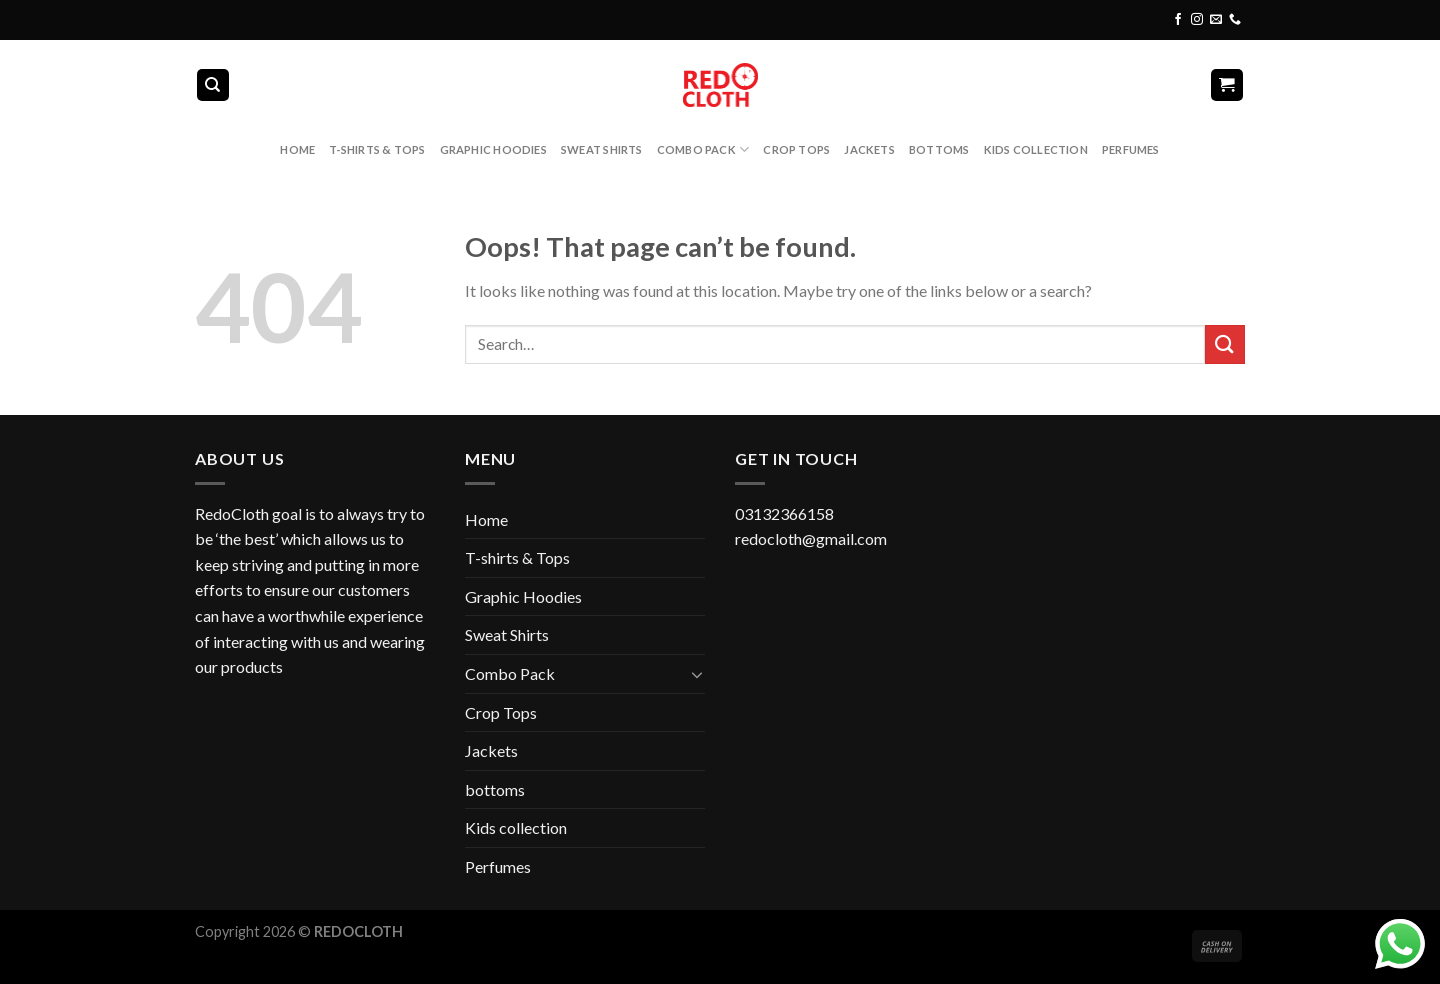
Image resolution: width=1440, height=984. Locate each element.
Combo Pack (703, 149)
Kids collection (1036, 149)
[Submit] (1225, 344)
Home (297, 149)
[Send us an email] (1216, 20)
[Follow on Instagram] (1197, 20)
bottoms (939, 149)
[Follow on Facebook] (1178, 20)
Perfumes (1131, 149)
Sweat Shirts (602, 149)
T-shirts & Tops (377, 149)
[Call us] (1235, 20)
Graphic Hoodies (493, 149)
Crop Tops (796, 149)
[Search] (213, 85)
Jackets (869, 149)
